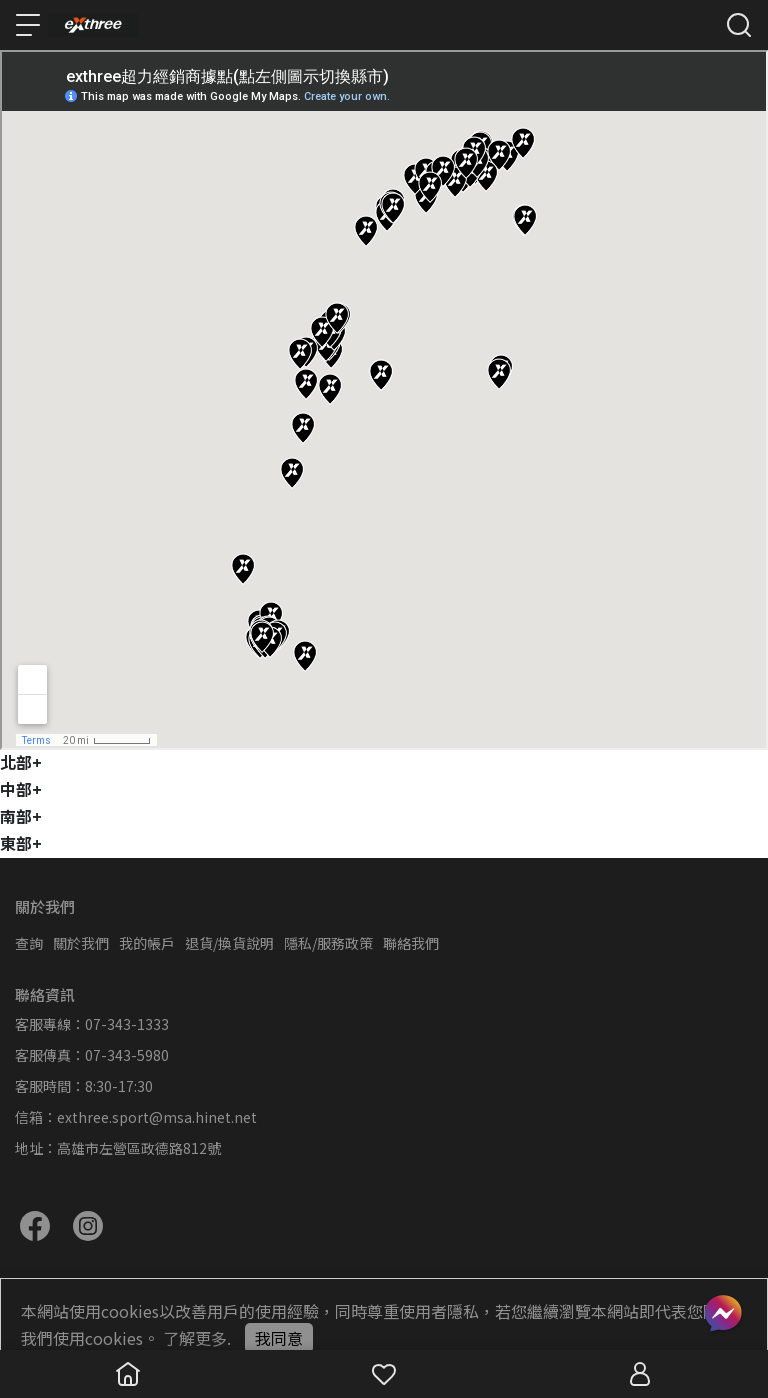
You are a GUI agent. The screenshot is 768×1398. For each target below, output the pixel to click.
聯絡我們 (411, 943)
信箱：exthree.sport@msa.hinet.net (136, 1117)
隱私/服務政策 (328, 943)
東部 (21, 843)
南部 (21, 816)
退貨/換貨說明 (229, 943)
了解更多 (195, 1338)
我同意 (279, 1338)
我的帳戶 (147, 943)
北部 (21, 762)
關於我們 (81, 943)
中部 (21, 789)
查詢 (29, 943)
